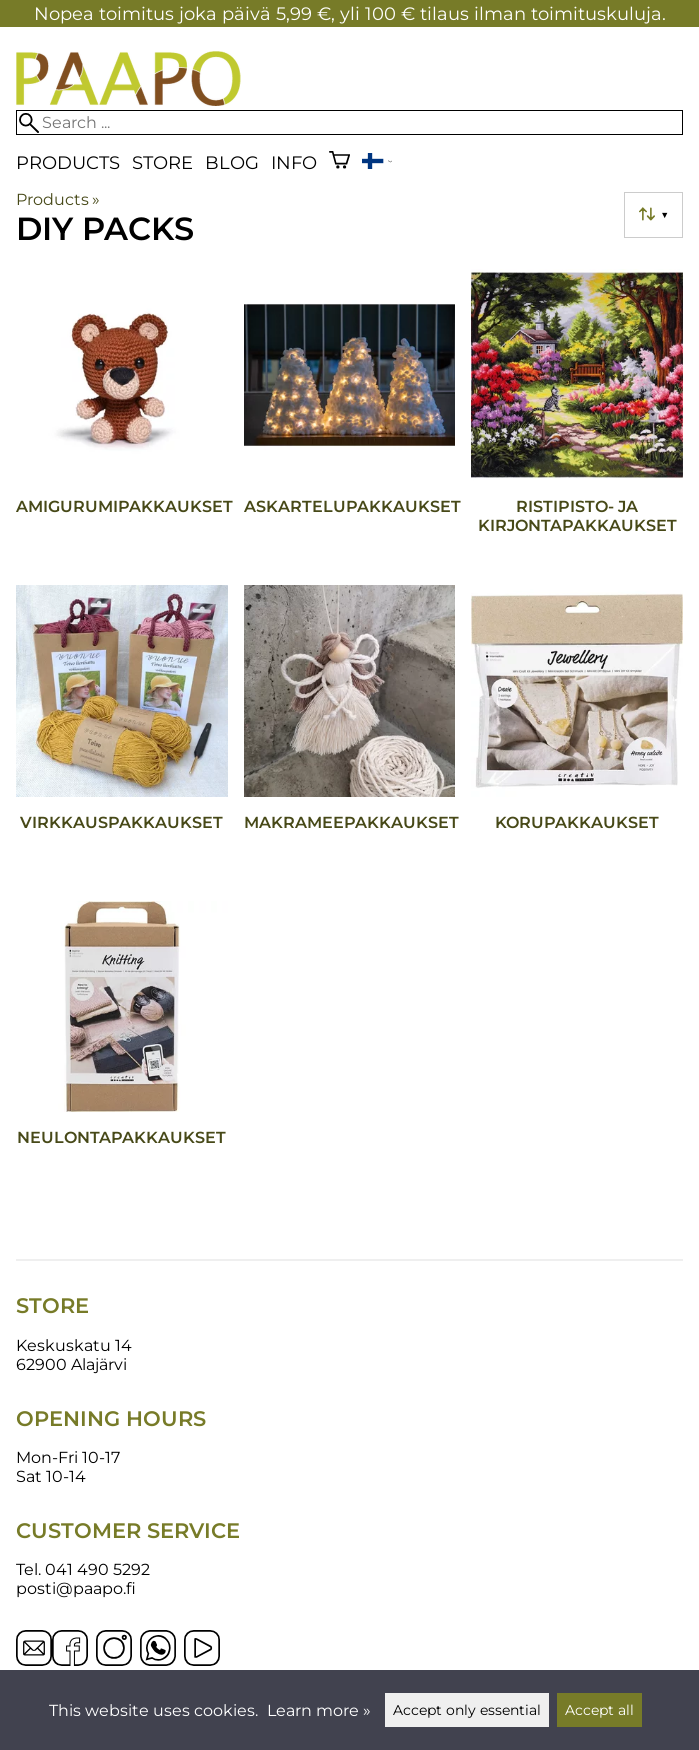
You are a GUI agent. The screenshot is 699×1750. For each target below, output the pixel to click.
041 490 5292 (97, 1569)
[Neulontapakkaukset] (122, 1051)
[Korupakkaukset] (577, 735)
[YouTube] (202, 1650)
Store (162, 162)
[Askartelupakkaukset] (350, 419)
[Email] (34, 1660)
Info (294, 162)
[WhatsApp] (158, 1650)
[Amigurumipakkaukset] (122, 419)
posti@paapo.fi (76, 1588)
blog (232, 162)
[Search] (349, 122)
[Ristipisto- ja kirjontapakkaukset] (577, 419)
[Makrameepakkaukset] (350, 735)
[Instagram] (114, 1650)
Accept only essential (467, 1710)
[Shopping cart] (339, 162)
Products (68, 162)
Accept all (599, 1710)
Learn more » (319, 1710)
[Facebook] (70, 1650)
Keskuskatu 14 (74, 1345)
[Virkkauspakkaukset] (122, 735)
